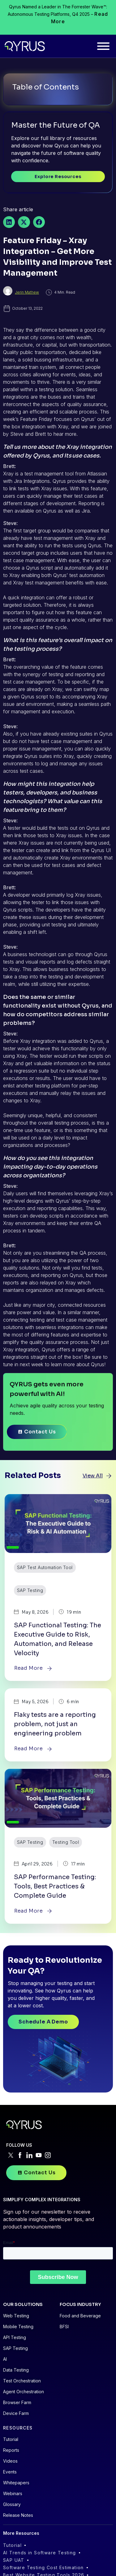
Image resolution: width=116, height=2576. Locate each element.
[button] (9, 222)
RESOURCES (18, 2427)
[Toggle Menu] (103, 46)
